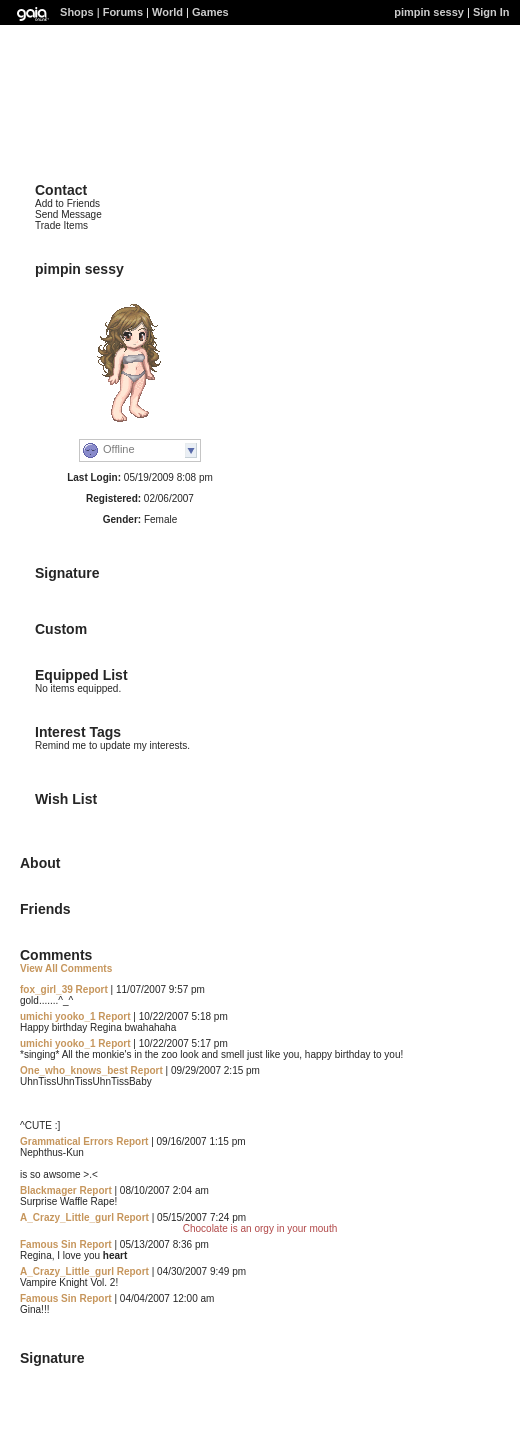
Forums (123, 12)
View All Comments (66, 968)
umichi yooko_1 (58, 1016)
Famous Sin (48, 1244)
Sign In (491, 12)
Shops (77, 12)
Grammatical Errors (66, 1141)
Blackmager (48, 1190)
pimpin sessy (429, 12)
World (167, 12)
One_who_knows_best (74, 1070)
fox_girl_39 (46, 989)
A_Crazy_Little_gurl (67, 1217)
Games (210, 12)
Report (92, 989)
